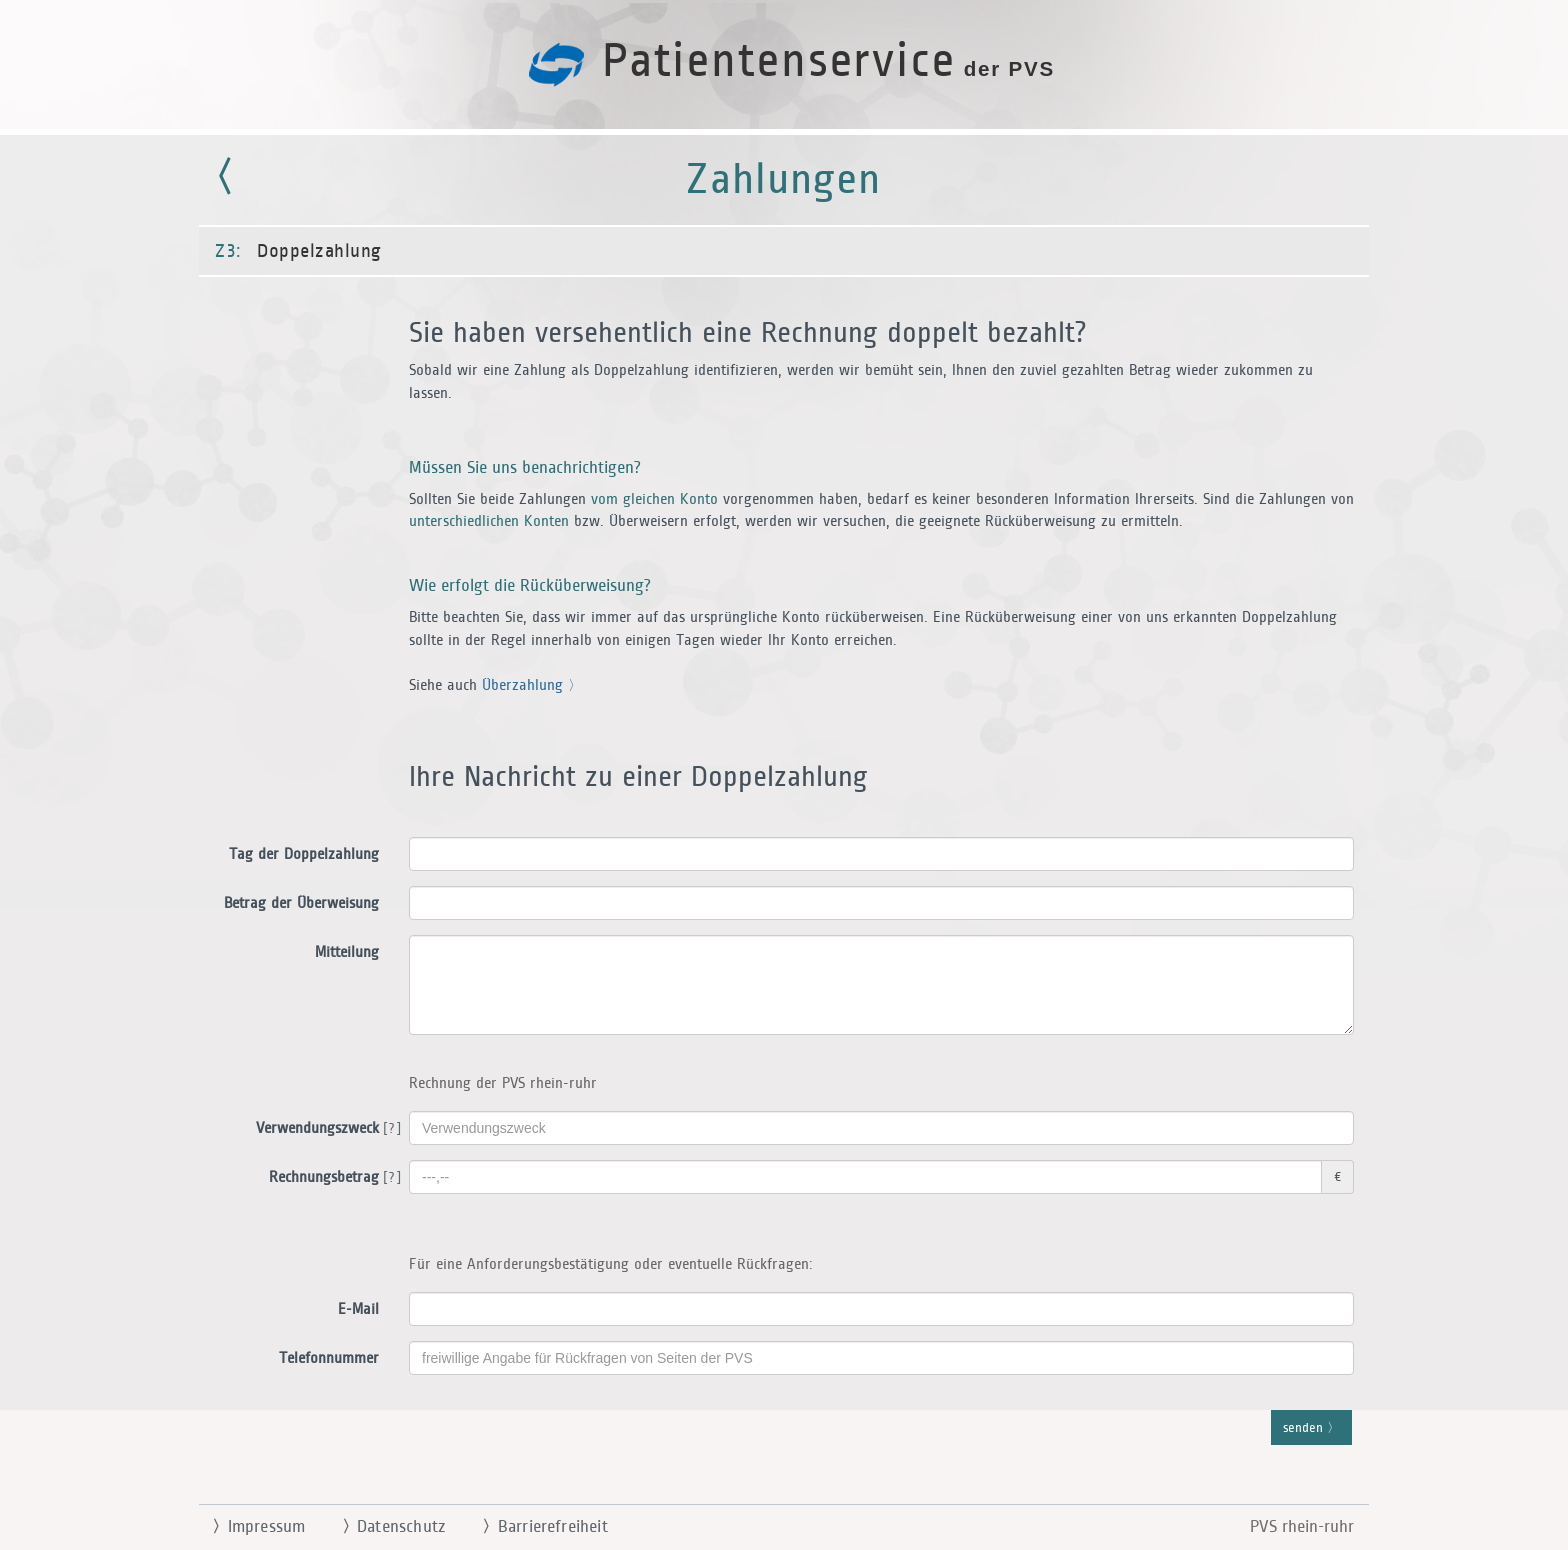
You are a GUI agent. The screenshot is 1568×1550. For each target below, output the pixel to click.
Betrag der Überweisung (301, 903)
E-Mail (358, 1309)
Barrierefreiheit (537, 1527)
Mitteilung (347, 952)
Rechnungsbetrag (331, 1178)
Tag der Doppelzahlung (304, 854)
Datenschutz (385, 1527)
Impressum (250, 1527)
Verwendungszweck (325, 1129)
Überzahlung (528, 685)
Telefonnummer (329, 1358)
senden (1311, 1429)
